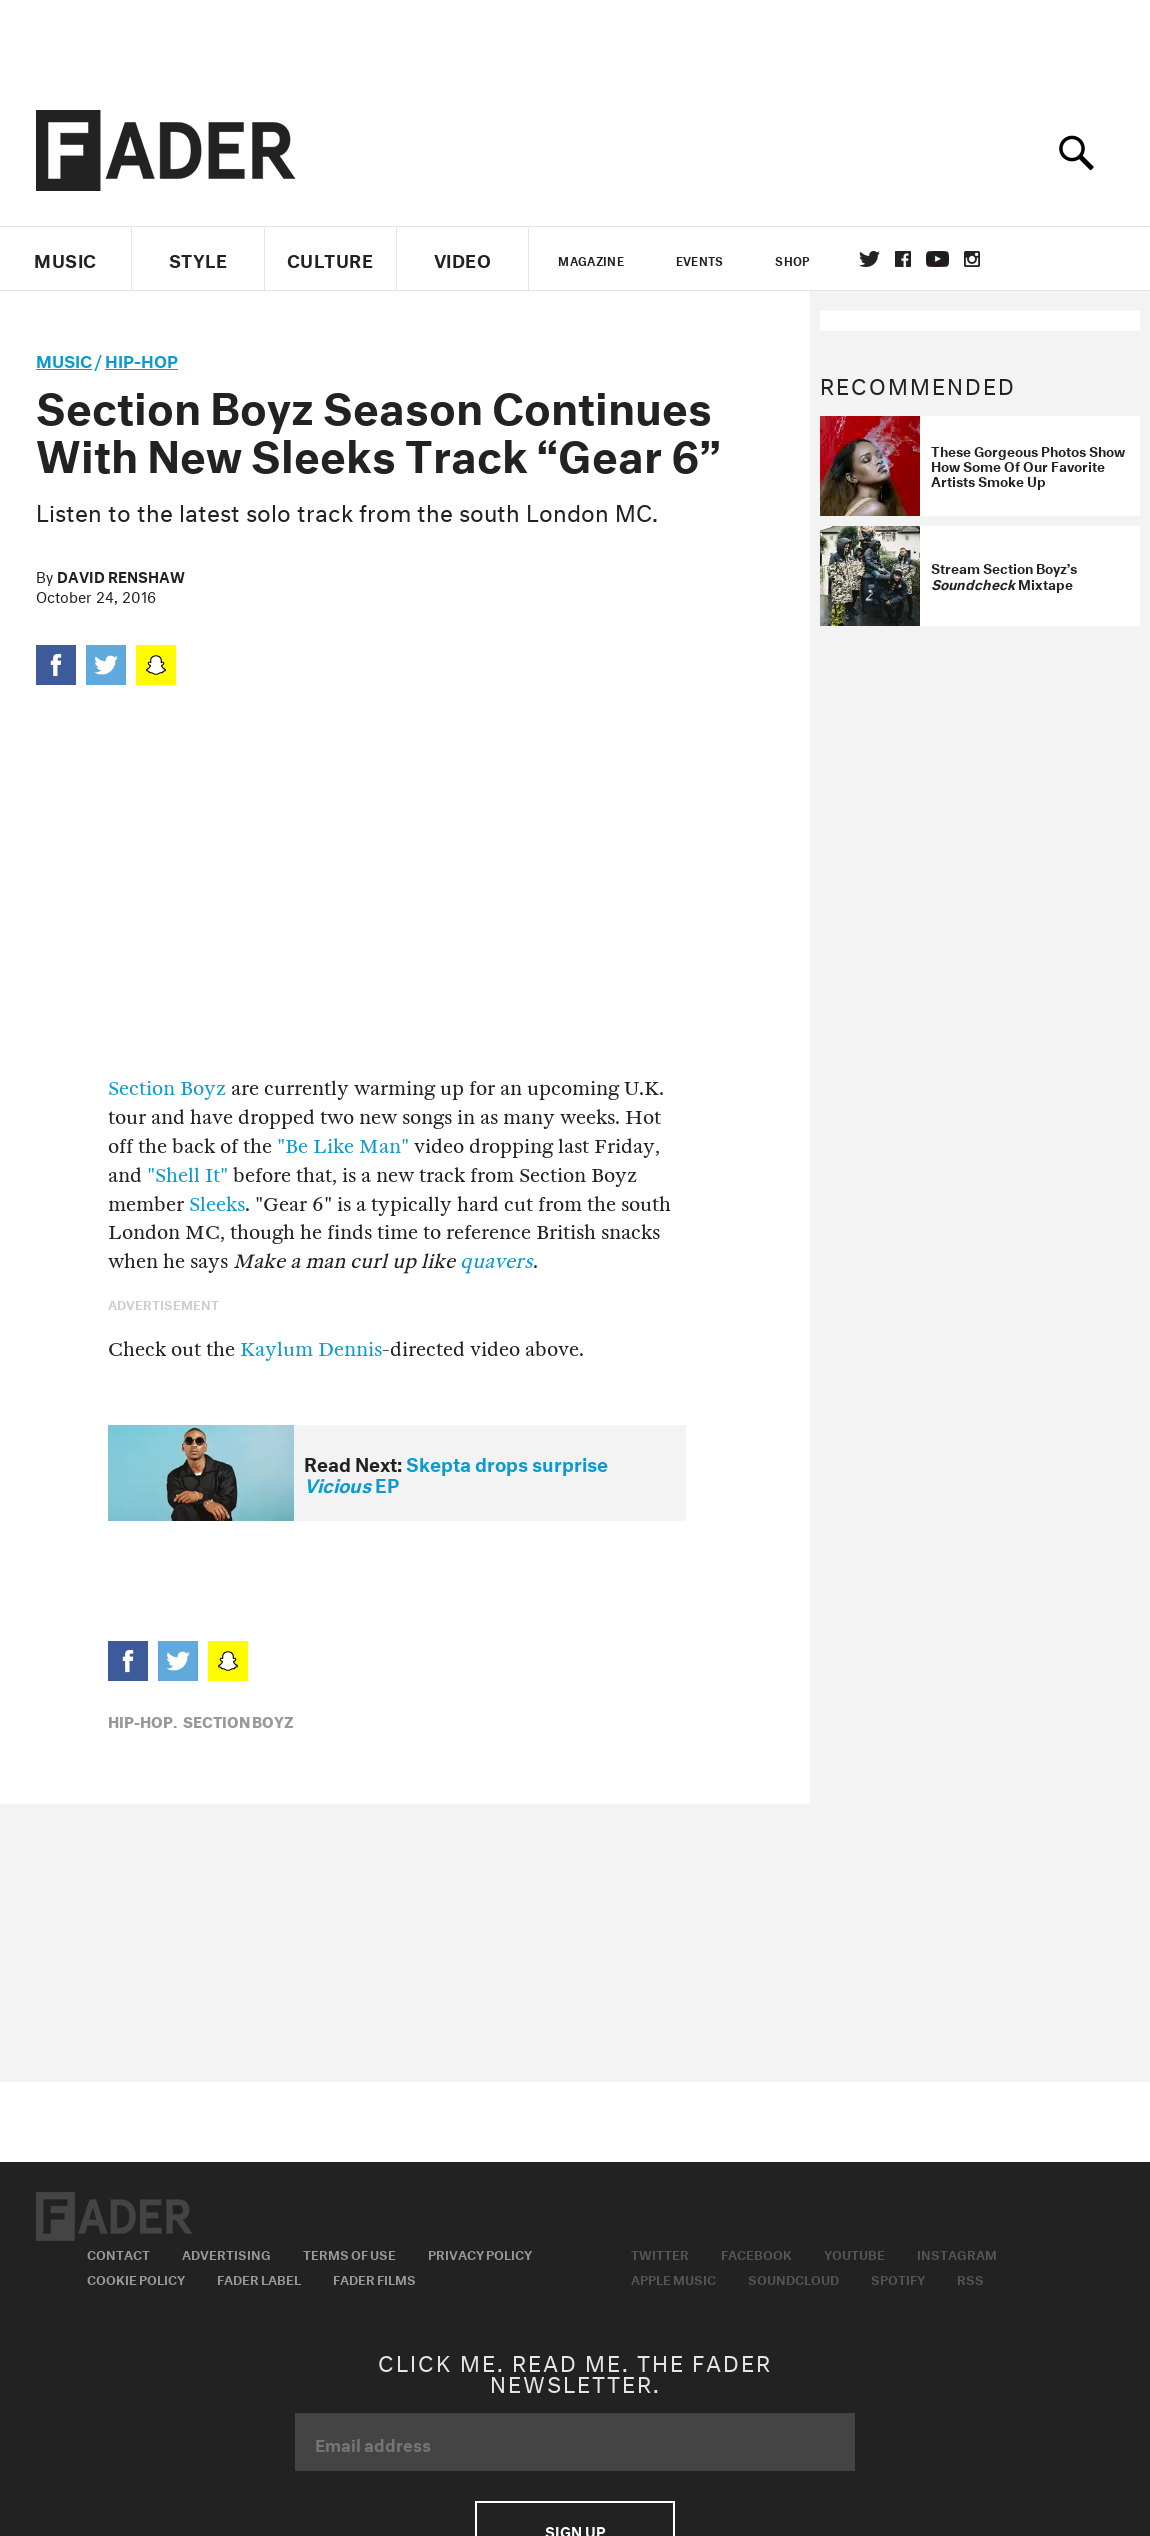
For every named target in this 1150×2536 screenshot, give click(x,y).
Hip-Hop (141, 358)
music (64, 358)
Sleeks (217, 1204)
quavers (496, 1261)
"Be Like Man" (343, 1146)
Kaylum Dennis (311, 1349)
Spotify (898, 2278)
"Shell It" (187, 1175)
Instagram (957, 2253)
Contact (118, 2253)
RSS (970, 2278)
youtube (937, 259)
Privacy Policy (480, 2253)
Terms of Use (349, 2253)
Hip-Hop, (142, 1720)
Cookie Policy (136, 2278)
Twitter (869, 259)
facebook (903, 259)
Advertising (226, 2253)
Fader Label (259, 2278)
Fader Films (374, 2278)
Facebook (756, 2253)
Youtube (854, 2253)
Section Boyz (167, 1088)
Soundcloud (793, 2278)
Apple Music (673, 2278)
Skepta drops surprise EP (456, 1472)
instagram (972, 259)
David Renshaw (121, 575)
